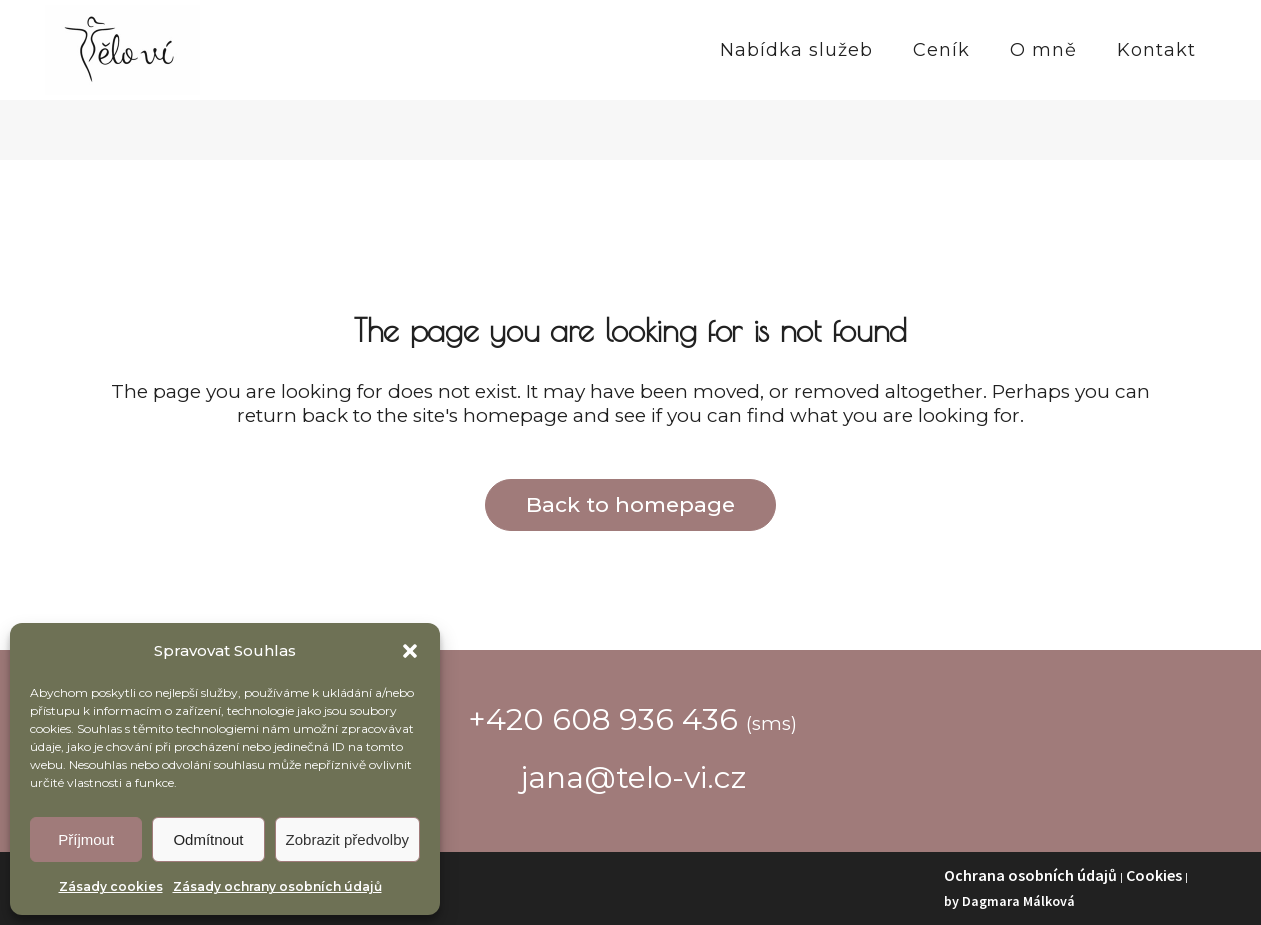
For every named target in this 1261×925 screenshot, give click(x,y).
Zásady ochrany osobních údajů (277, 886)
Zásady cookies (111, 886)
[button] (410, 651)
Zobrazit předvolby (347, 839)
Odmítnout (208, 839)
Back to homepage (630, 504)
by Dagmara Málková (1009, 901)
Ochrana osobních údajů (1030, 875)
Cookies (1154, 875)
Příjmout (86, 839)
